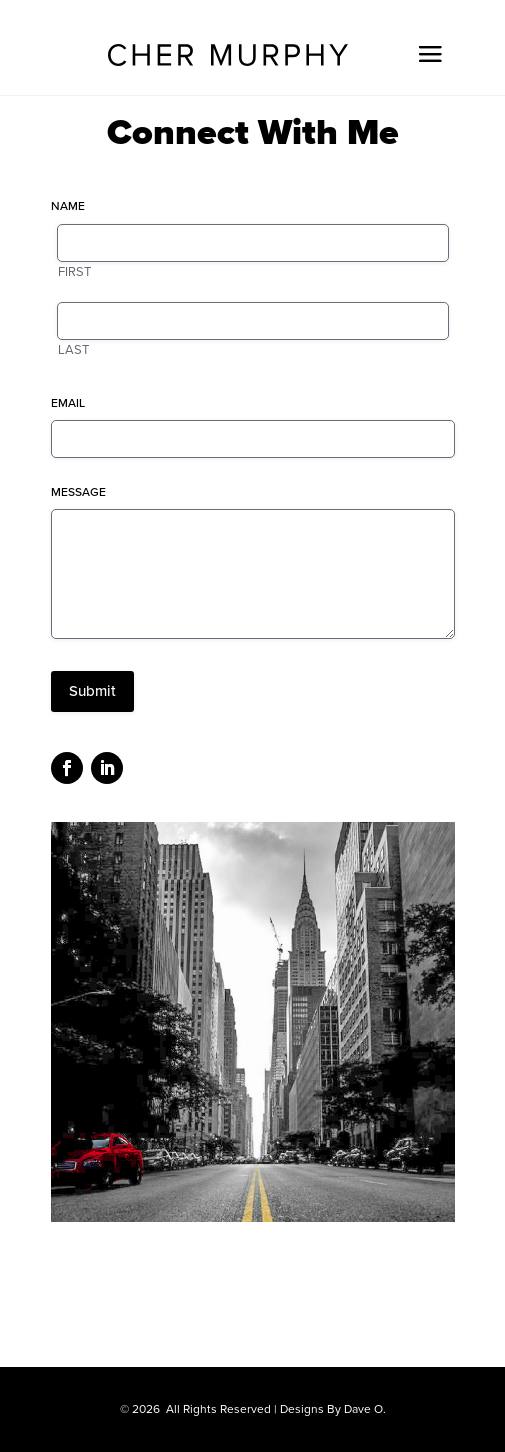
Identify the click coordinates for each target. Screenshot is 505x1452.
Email (68, 403)
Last (73, 350)
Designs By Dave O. (333, 1409)
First (74, 272)
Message (78, 492)
